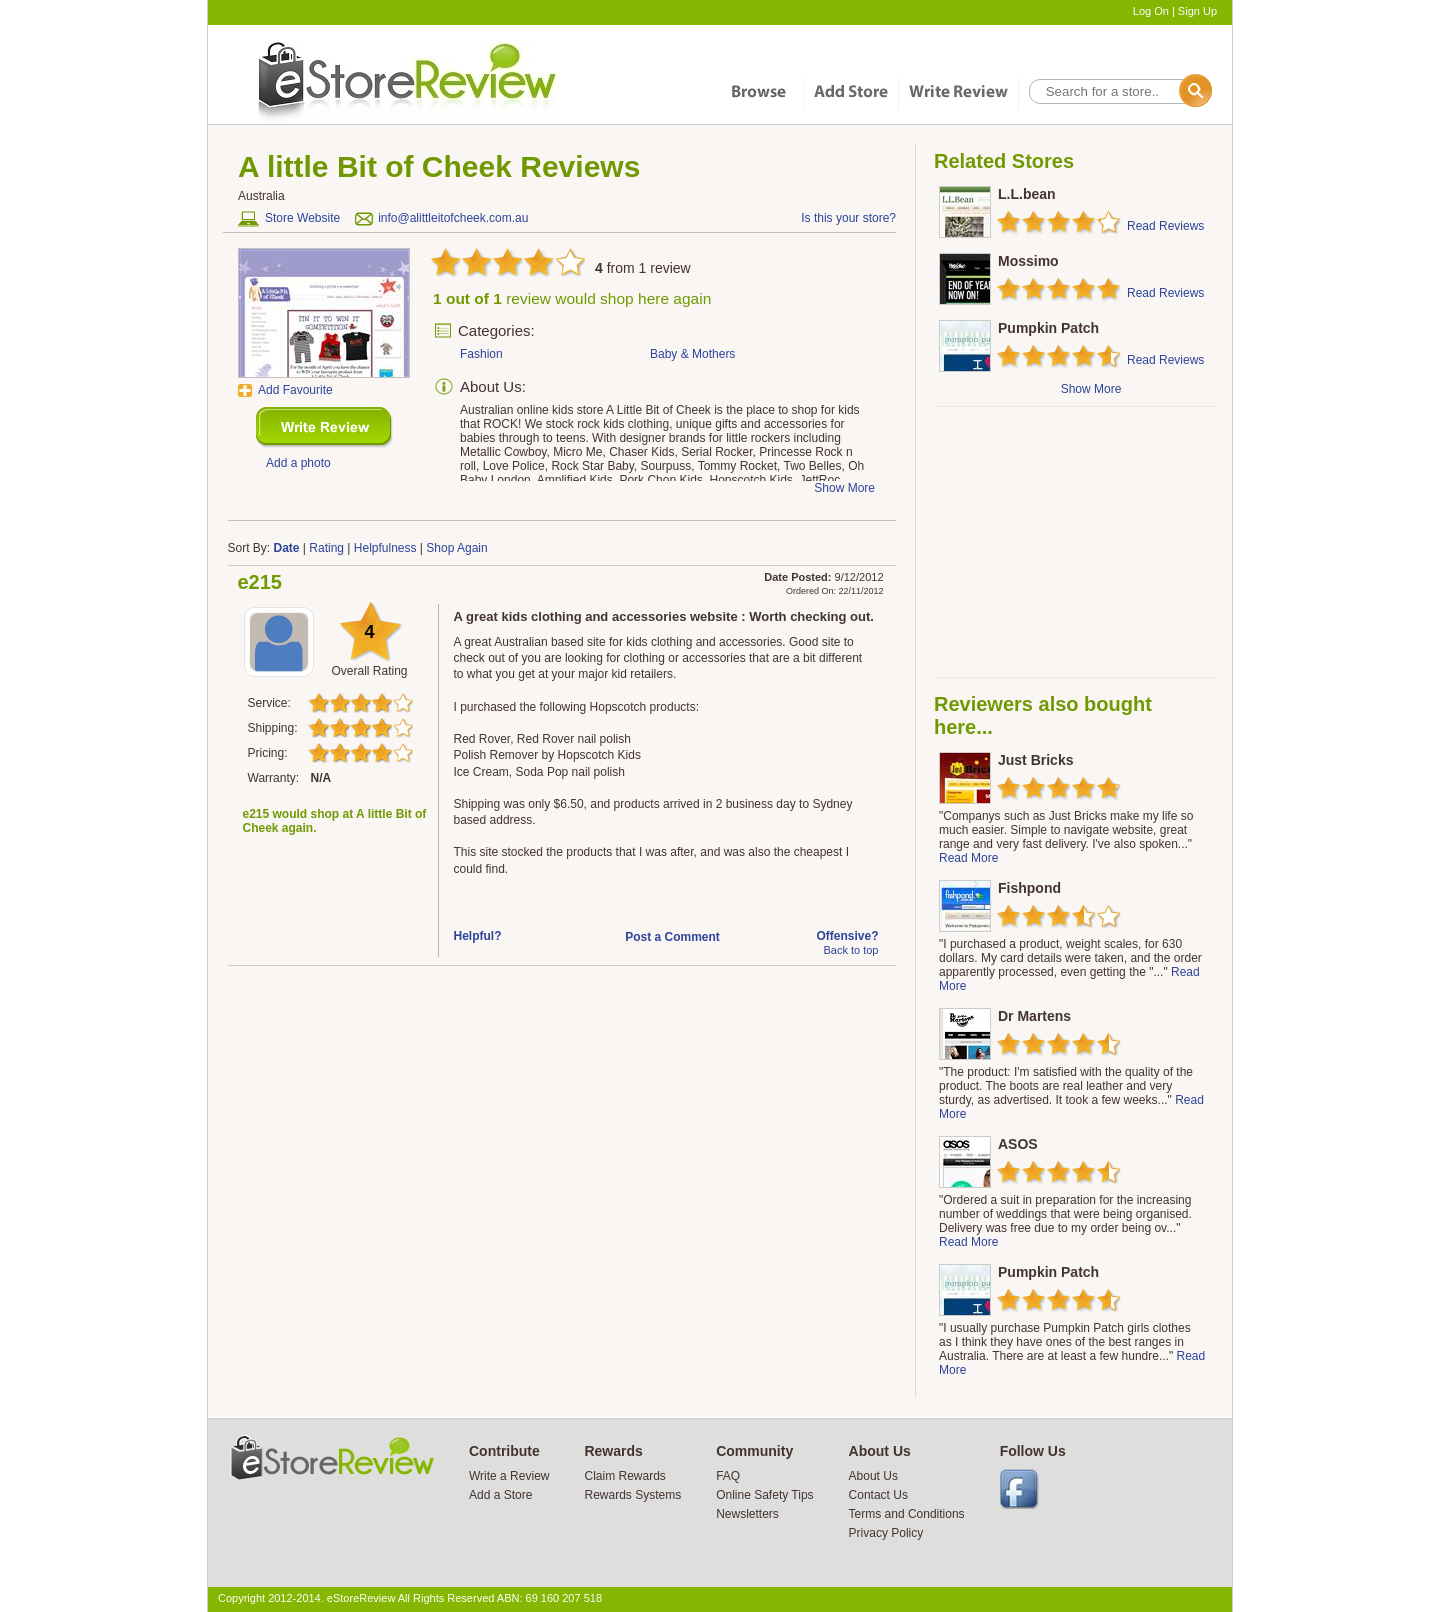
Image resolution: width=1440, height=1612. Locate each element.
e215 (260, 582)
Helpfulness (385, 548)
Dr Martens (1034, 1016)
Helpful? (478, 936)
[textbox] (1119, 91)
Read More (968, 858)
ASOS (1018, 1144)
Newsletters (747, 1514)
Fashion (481, 354)
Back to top (850, 950)
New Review (324, 427)
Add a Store (500, 1495)
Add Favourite (295, 390)
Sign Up (1197, 11)
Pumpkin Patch (1048, 328)
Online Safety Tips (764, 1495)
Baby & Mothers (692, 354)
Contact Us (878, 1495)
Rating (326, 548)
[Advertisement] (1074, 542)
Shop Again (456, 548)
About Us (873, 1476)
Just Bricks (1035, 760)
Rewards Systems (632, 1495)
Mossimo (1028, 261)
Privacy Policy (886, 1533)
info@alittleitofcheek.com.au (453, 218)
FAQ (728, 1476)
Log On (1151, 11)
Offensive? (847, 936)
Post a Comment (672, 937)
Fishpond (1029, 888)
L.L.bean (1027, 194)
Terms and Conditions (907, 1514)
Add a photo (298, 463)
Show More (1091, 389)
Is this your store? (848, 218)
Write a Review (509, 1476)
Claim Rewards (624, 1476)
